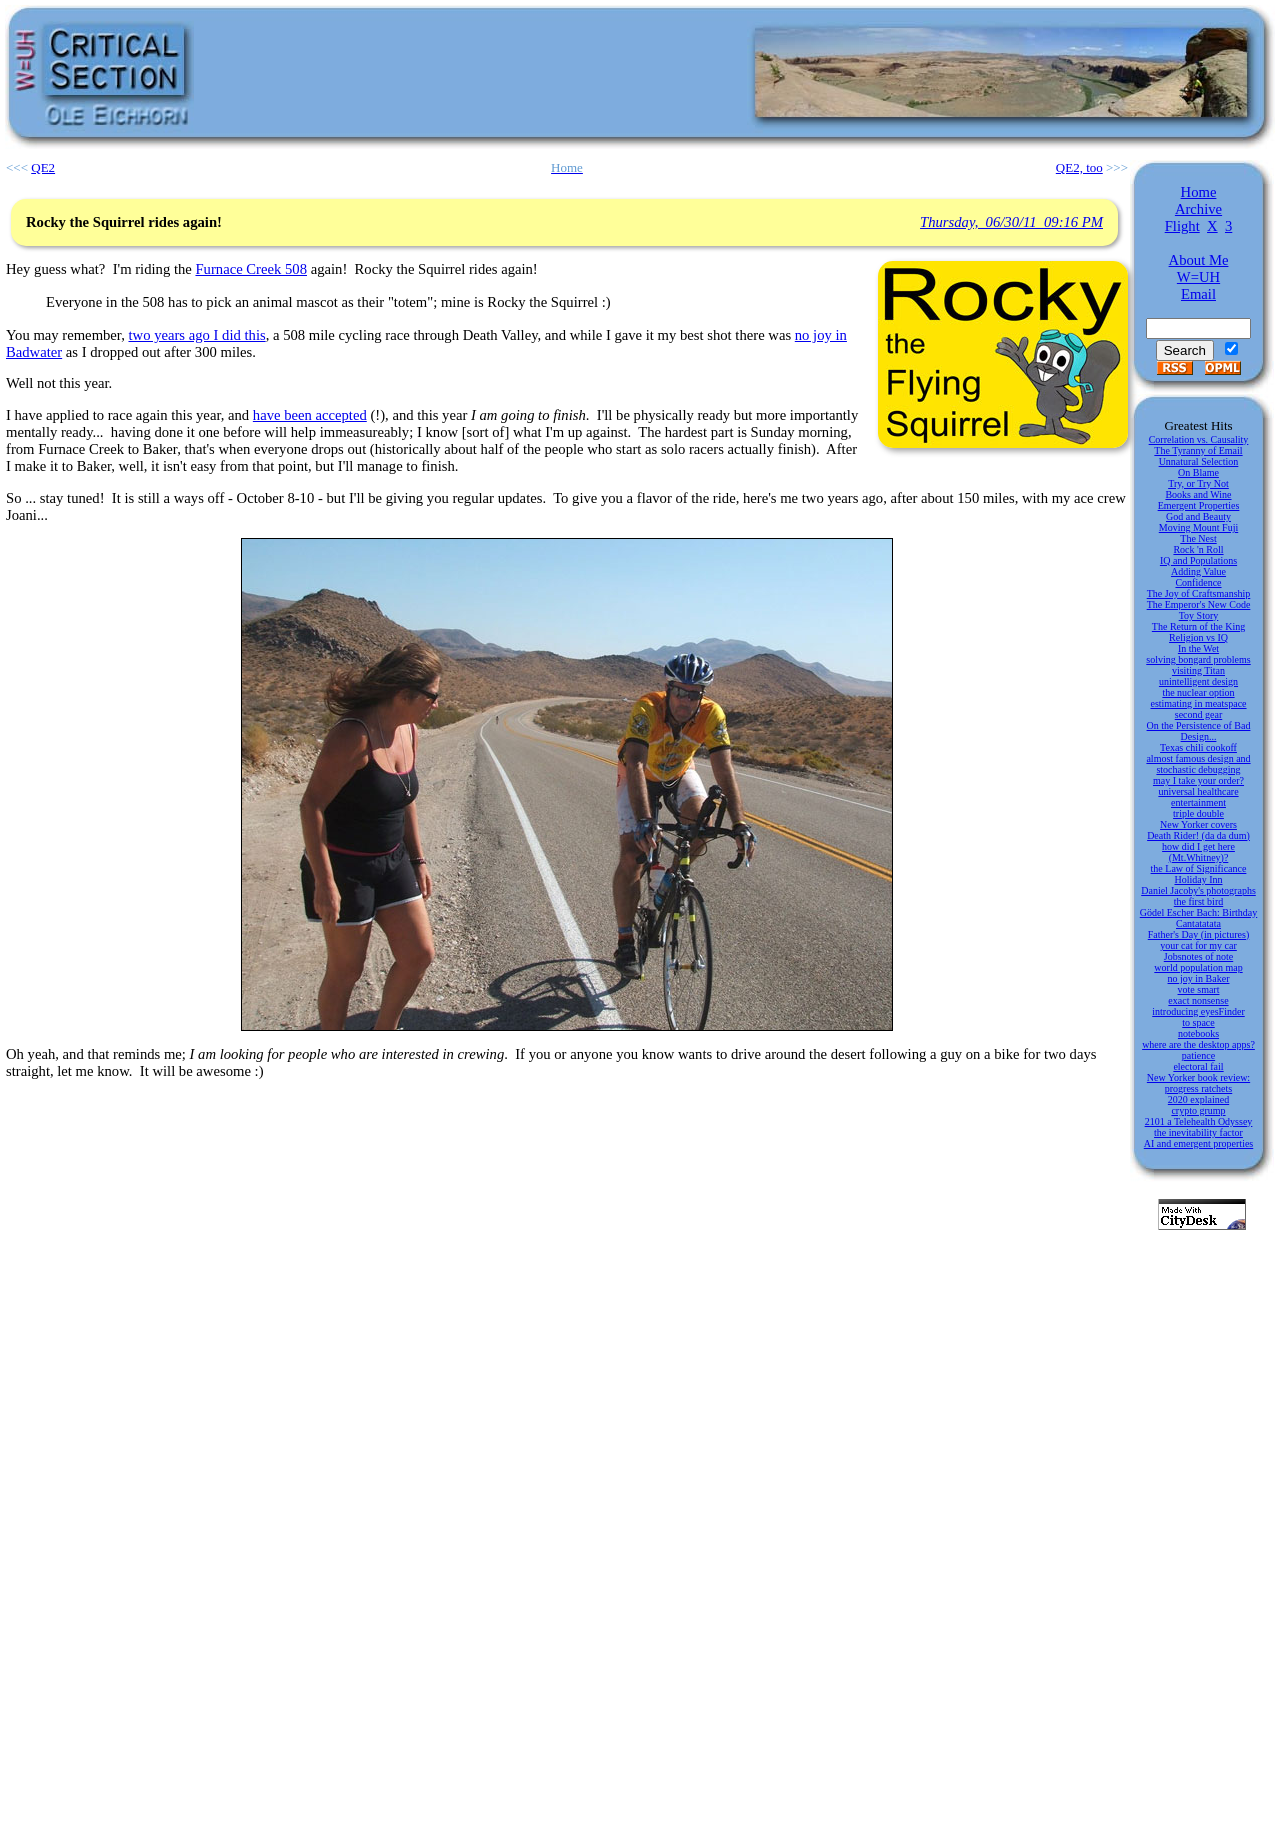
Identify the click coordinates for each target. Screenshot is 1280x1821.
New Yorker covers (1198, 824)
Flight (1182, 226)
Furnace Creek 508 (251, 269)
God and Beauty (1198, 516)
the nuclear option (1198, 692)
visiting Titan (1198, 670)
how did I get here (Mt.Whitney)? (1198, 852)
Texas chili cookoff (1198, 747)
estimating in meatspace (1198, 703)
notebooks (1198, 1033)
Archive (1198, 209)
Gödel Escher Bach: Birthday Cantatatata (1198, 918)
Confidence (1198, 582)
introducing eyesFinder (1198, 1011)
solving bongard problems (1198, 659)
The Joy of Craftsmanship (1199, 593)
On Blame (1198, 472)
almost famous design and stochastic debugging (1198, 764)
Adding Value (1198, 571)
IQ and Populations (1198, 560)
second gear (1198, 714)
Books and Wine (1198, 494)
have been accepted (310, 415)
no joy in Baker (1199, 978)
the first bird (1198, 901)
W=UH (1198, 277)
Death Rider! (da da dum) (1198, 835)
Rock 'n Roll (1198, 549)
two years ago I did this (196, 335)
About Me (1199, 260)
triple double (1198, 813)
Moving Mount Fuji (1198, 527)
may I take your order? (1198, 780)
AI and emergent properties (1199, 1143)
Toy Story (1199, 615)
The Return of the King (1198, 626)
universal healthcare (1198, 791)
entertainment (1198, 802)
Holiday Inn (1198, 879)
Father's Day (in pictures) (1199, 934)
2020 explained (1198, 1099)
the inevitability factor (1198, 1132)
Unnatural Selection (1199, 461)
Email (1198, 294)
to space (1198, 1022)
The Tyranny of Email (1198, 450)
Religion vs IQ (1198, 637)
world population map (1198, 967)
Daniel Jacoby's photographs (1198, 890)
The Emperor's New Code (1199, 604)
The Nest (1198, 538)
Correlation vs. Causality (1199, 439)
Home (1199, 192)
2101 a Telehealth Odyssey (1199, 1121)
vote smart (1199, 989)
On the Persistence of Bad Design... (1199, 731)
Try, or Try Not (1198, 483)
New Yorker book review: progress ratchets (1198, 1083)
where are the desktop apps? (1198, 1044)
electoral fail (1198, 1066)
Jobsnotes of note (1198, 956)
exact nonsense (1198, 1000)
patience (1198, 1055)
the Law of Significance (1199, 868)
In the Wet (1198, 648)
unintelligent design (1198, 681)
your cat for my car (1198, 945)
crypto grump (1198, 1110)
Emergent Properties (1199, 505)
